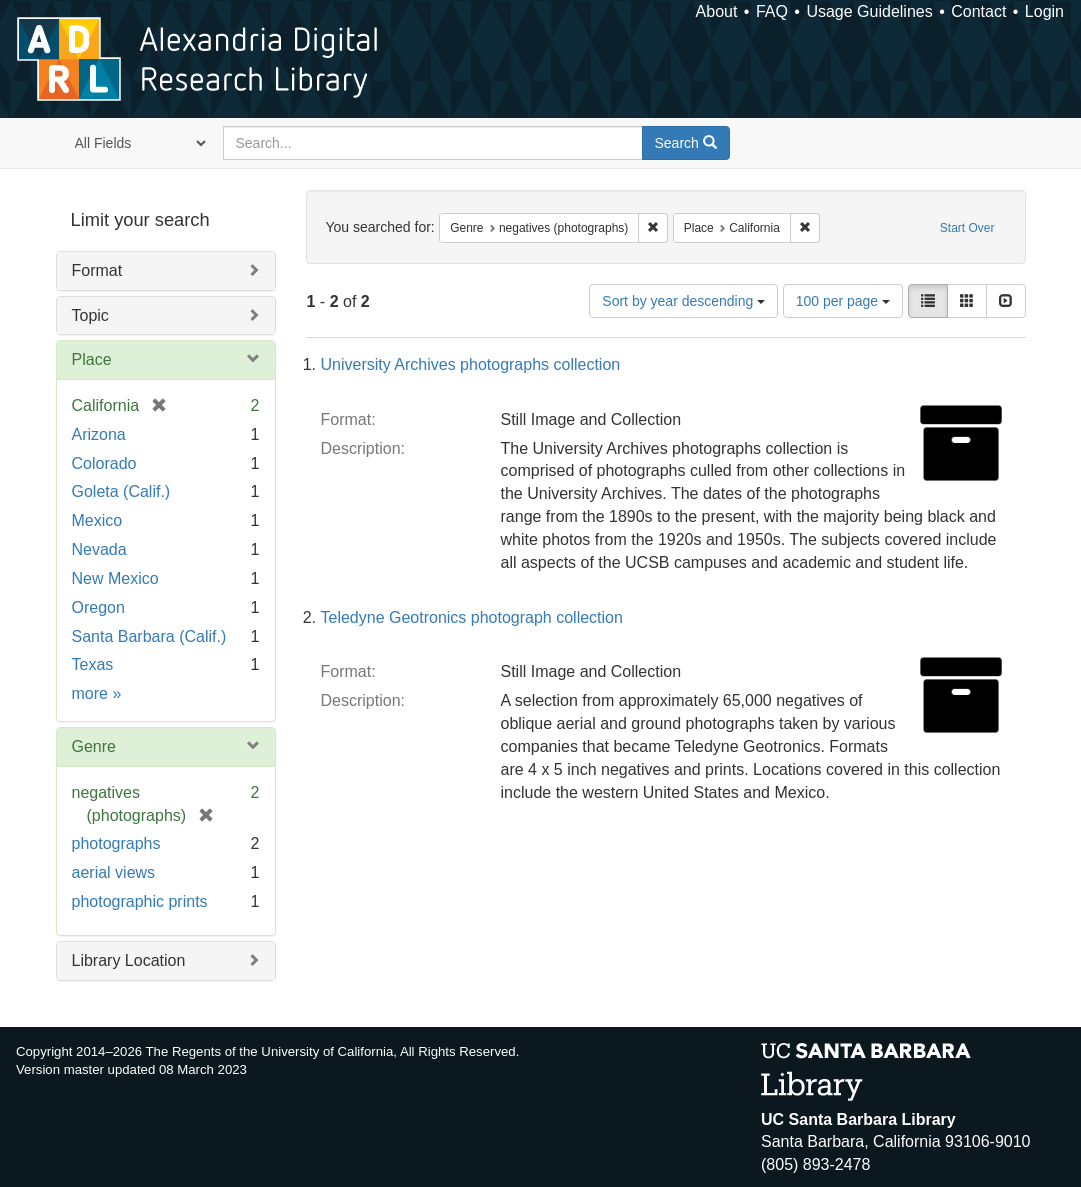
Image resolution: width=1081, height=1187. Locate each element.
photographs (116, 843)
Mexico (97, 520)
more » (97, 693)
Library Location (129, 960)
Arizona (99, 434)
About (717, 11)
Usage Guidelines (869, 11)
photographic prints (140, 901)
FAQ (772, 11)
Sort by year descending (683, 301)
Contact (978, 11)
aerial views (114, 872)
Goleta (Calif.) (121, 491)
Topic (90, 315)
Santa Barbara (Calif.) (149, 636)
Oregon (98, 607)
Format (97, 270)
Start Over (967, 228)
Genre (94, 746)
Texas (93, 664)
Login (1044, 11)
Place (92, 359)
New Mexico (115, 578)
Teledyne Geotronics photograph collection (472, 617)
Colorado (104, 463)
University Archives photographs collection (471, 364)
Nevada (99, 549)
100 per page (843, 301)
